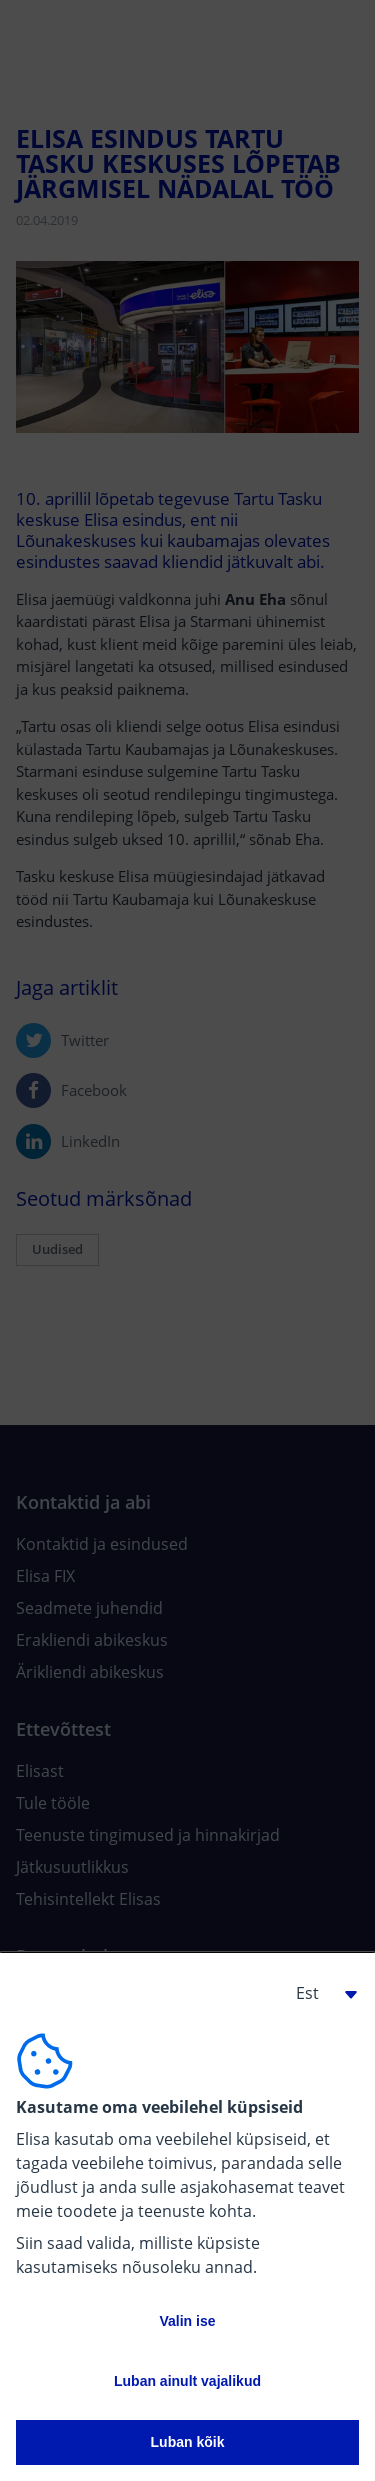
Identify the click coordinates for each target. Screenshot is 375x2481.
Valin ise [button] (187, 2321)
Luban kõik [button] (188, 2442)
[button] (319, 1993)
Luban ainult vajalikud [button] (187, 2381)
